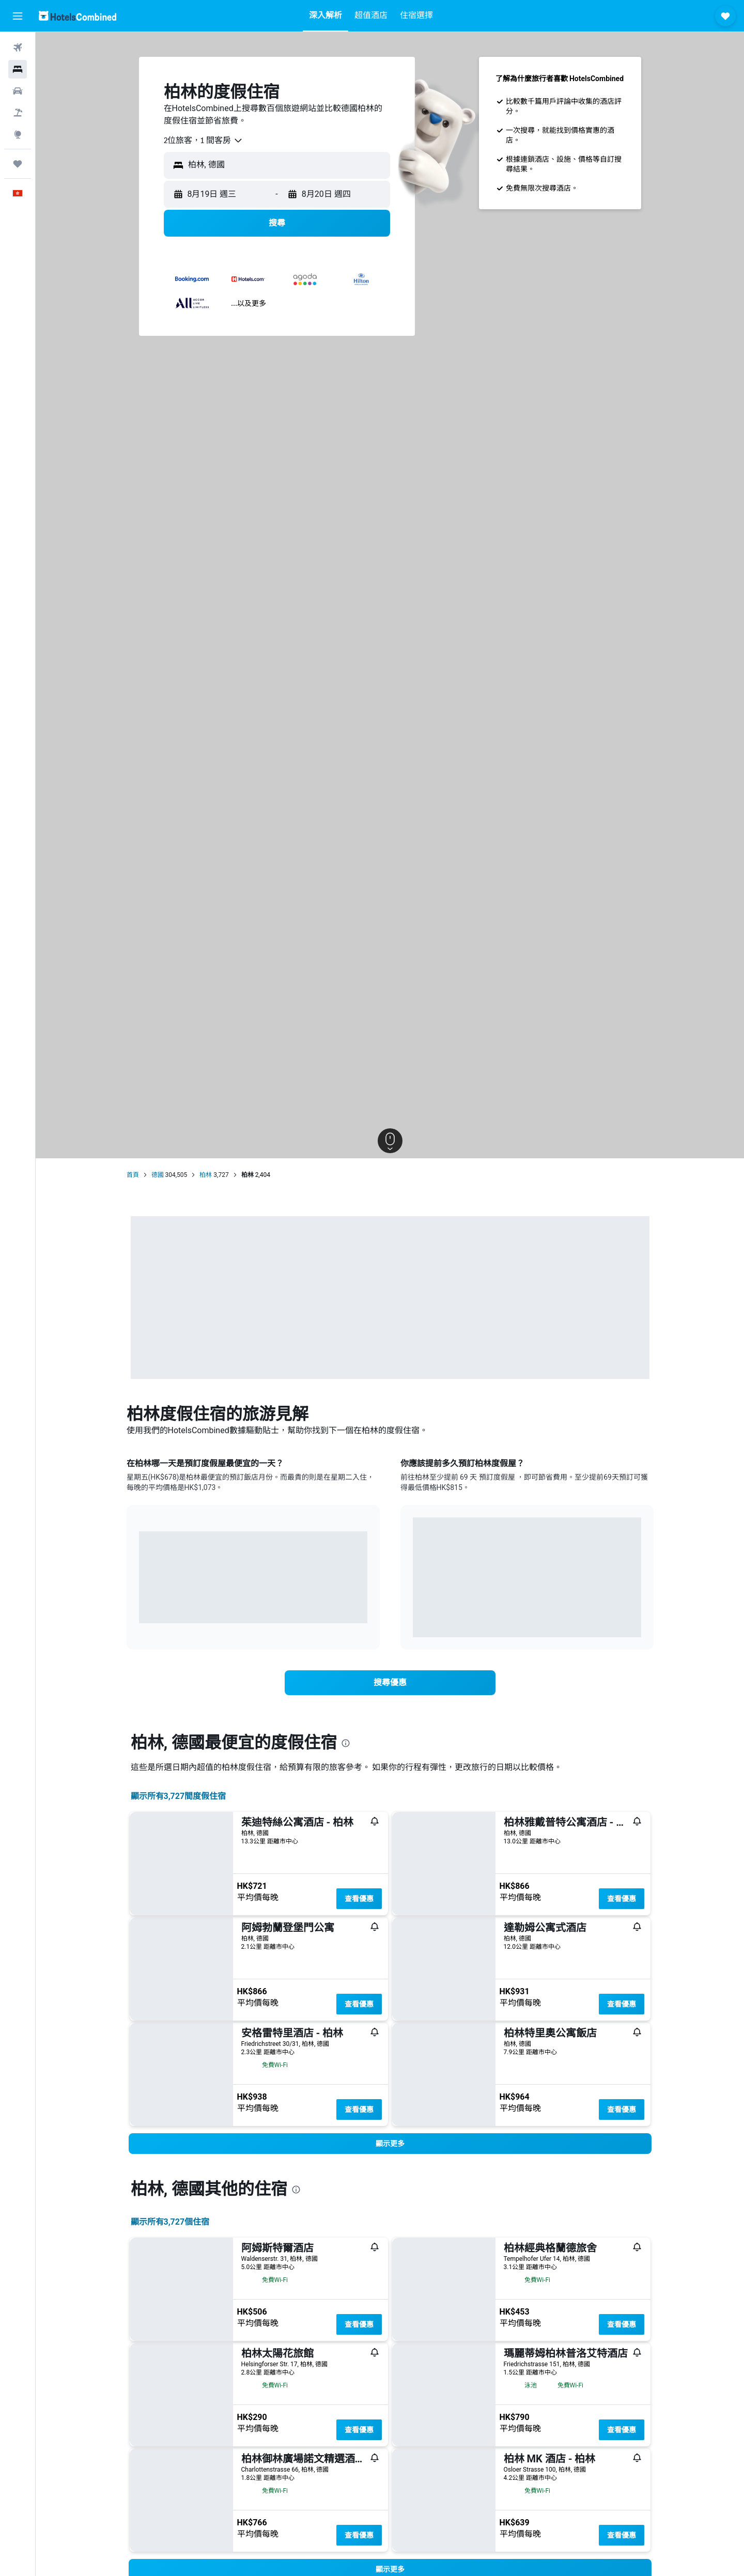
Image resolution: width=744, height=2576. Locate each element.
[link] (390, 1682)
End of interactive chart (139, 1607)
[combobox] (203, 140)
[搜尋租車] (17, 91)
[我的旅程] (17, 163)
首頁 (133, 1174)
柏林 (205, 1174)
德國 (157, 1174)
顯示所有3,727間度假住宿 (178, 1796)
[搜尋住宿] (17, 69)
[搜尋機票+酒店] (17, 112)
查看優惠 (359, 1899)
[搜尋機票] (17, 47)
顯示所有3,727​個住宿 (170, 2222)
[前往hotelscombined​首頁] (77, 16)
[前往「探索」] (17, 134)
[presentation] (345, 1743)
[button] (17, 16)
